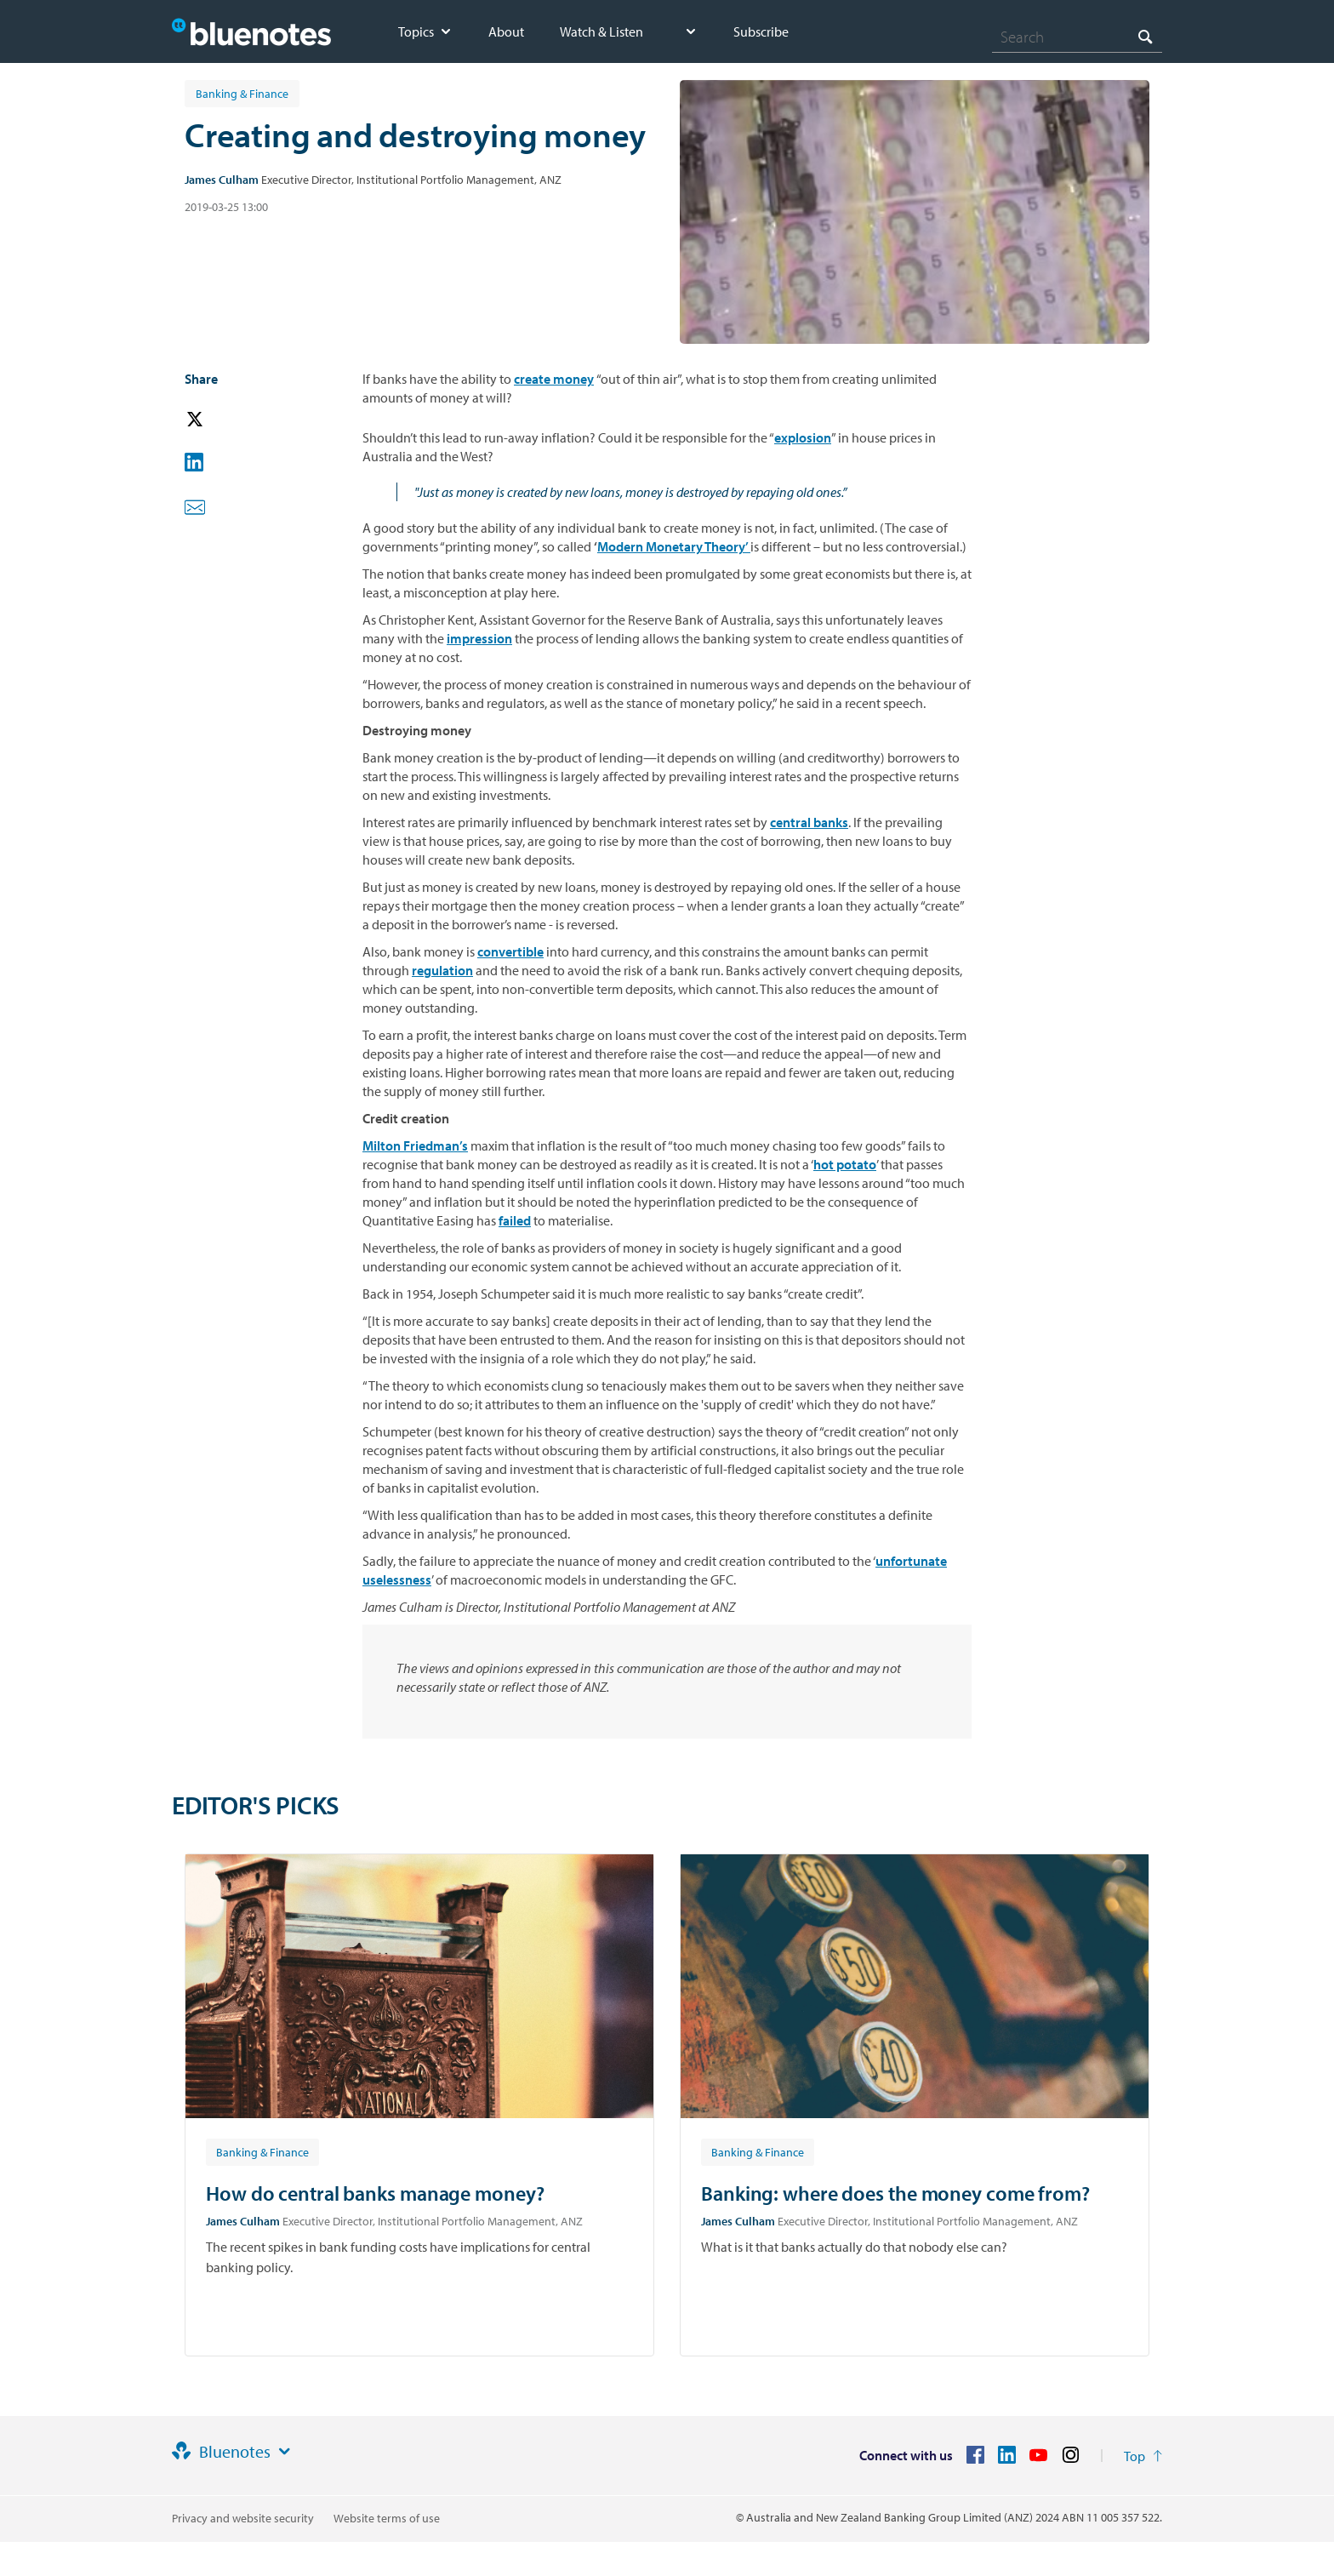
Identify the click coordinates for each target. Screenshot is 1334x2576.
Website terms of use (387, 2518)
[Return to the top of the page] (1143, 2456)
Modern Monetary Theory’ (673, 546)
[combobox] (1077, 36)
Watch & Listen (601, 31)
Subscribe (761, 31)
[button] (219, 419)
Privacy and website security (243, 2518)
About (506, 31)
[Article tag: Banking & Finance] (262, 2151)
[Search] (1077, 36)
